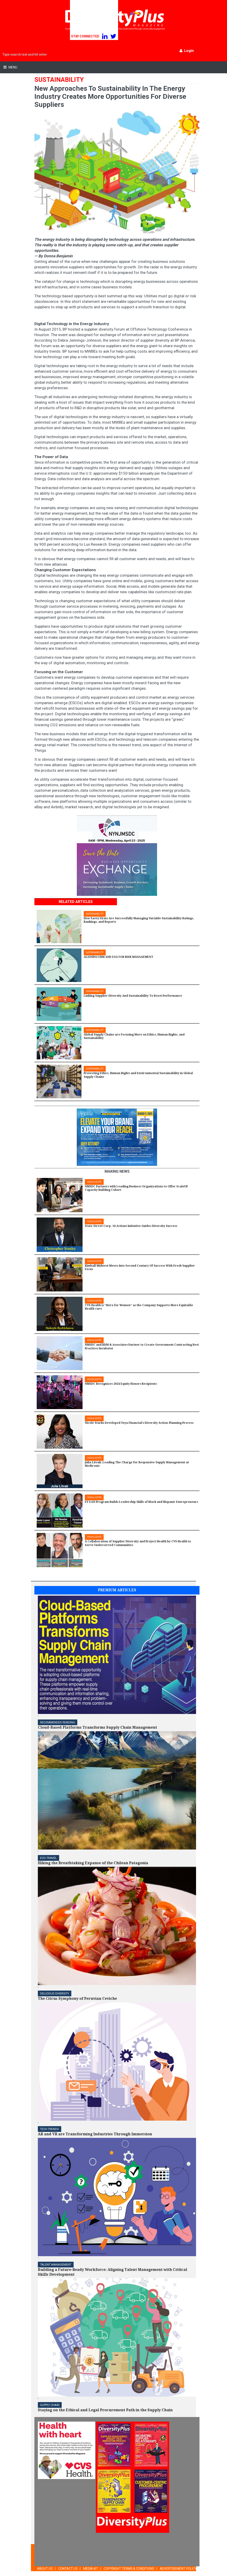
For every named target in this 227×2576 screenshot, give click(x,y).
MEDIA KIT (90, 2568)
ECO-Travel (48, 1858)
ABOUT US (45, 2568)
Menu (12, 67)
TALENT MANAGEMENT (55, 2264)
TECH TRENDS (49, 2129)
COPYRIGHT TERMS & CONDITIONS (129, 2568)
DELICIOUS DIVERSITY (54, 1993)
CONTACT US (68, 2568)
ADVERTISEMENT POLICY (178, 2568)
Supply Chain (49, 2405)
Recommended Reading (57, 1722)
